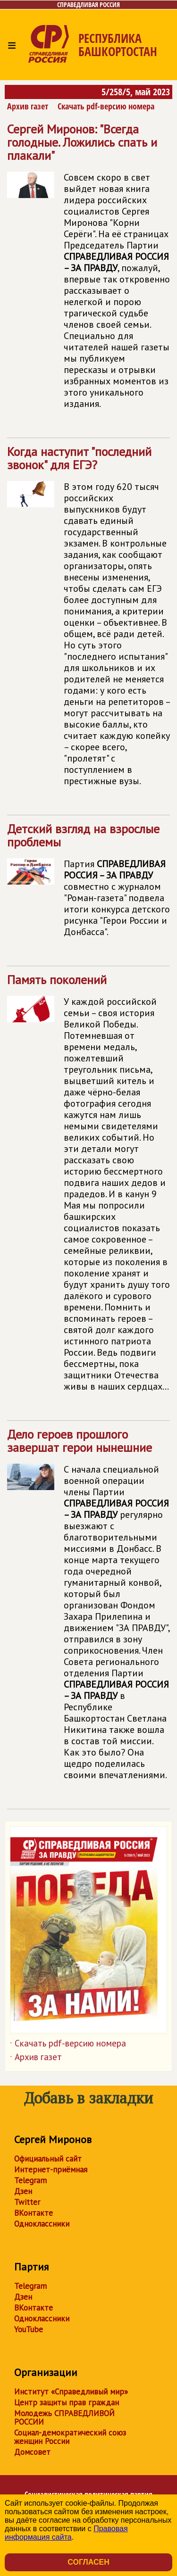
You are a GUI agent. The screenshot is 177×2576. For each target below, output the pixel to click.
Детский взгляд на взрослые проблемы (88, 884)
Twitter (27, 2202)
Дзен (23, 2191)
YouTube (28, 2329)
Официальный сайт (48, 2158)
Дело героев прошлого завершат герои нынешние (88, 1608)
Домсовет (32, 2452)
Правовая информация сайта (66, 2533)
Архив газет (27, 106)
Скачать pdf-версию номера (106, 106)
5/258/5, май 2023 (135, 91)
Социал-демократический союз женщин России (70, 2436)
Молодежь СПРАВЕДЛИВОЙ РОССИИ (64, 2417)
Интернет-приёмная (50, 2169)
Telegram (30, 2180)
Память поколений (88, 1186)
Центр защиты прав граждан (66, 2402)
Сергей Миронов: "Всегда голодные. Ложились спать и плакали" (88, 270)
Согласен (88, 2562)
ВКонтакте (33, 2213)
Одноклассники (41, 2224)
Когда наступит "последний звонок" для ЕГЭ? (88, 620)
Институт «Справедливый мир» (71, 2391)
